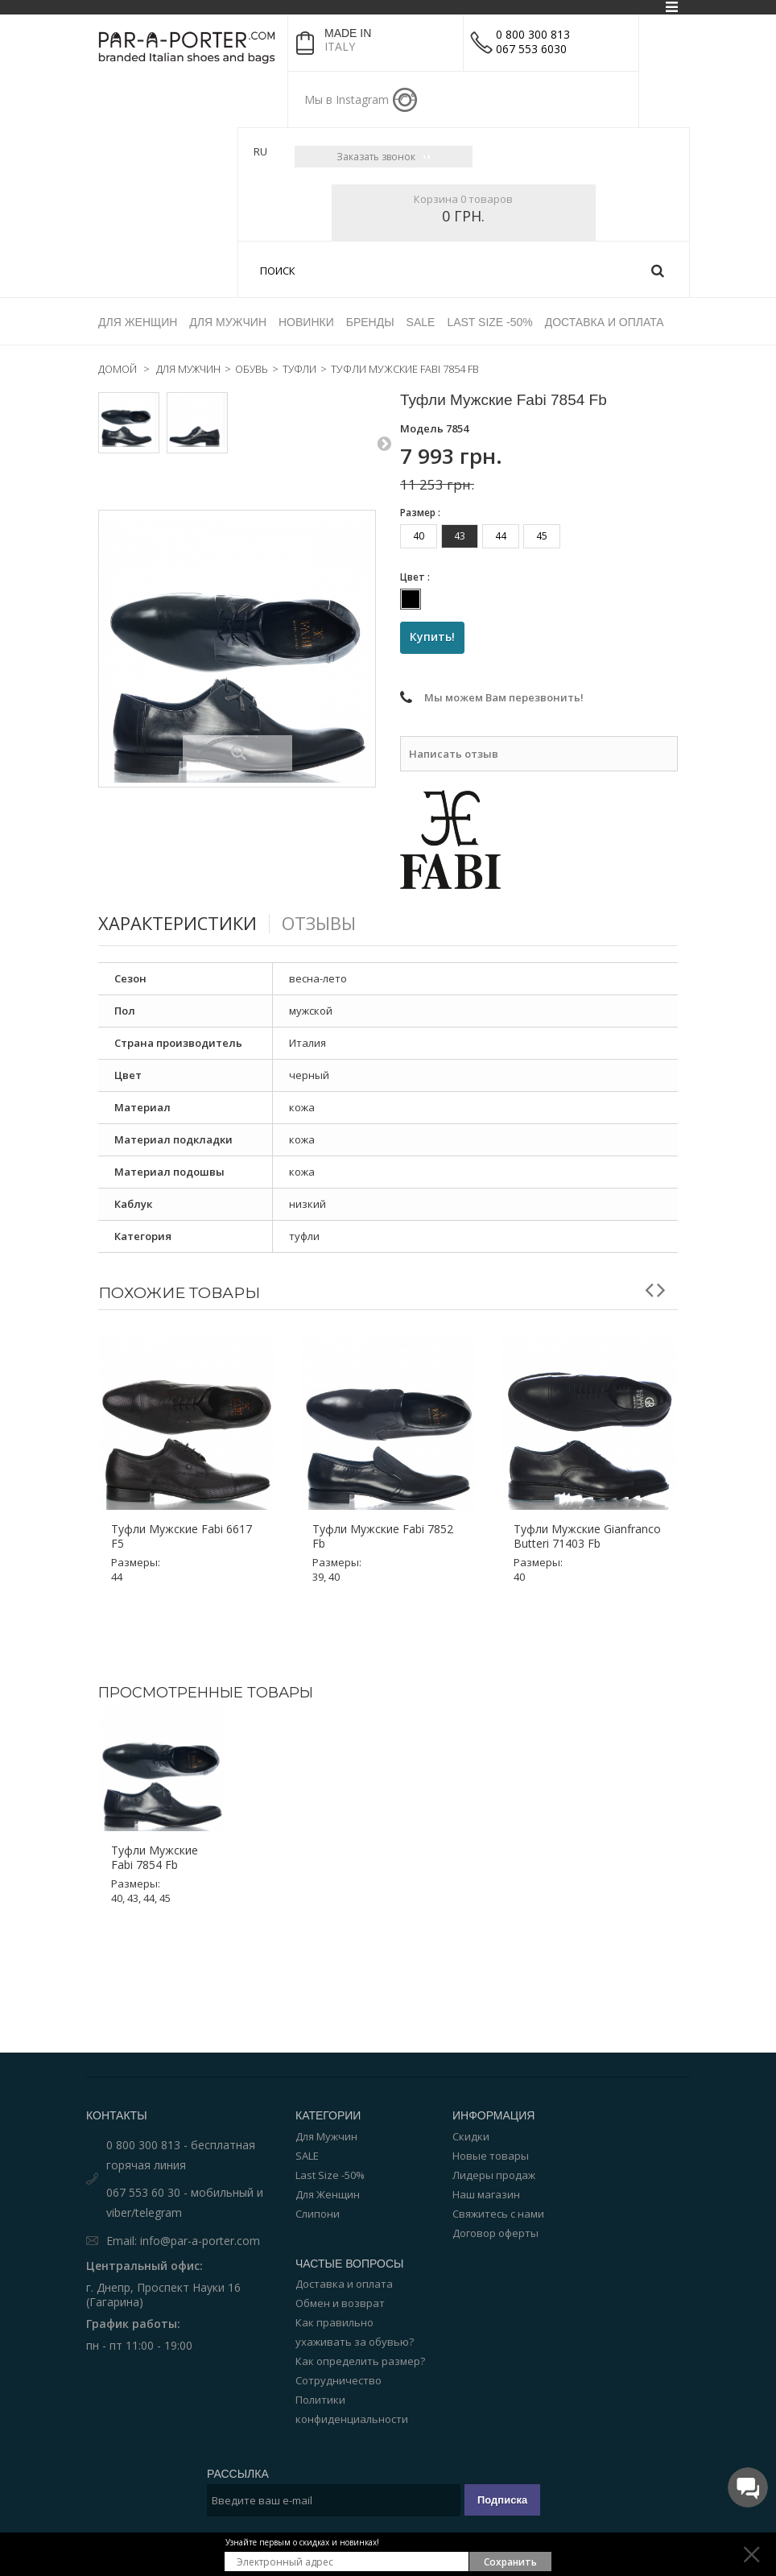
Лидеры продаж (493, 2118)
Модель (422, 371)
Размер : (421, 455)
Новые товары (490, 2098)
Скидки (470, 2079)
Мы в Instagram (346, 99)
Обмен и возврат (340, 2246)
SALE (307, 2098)
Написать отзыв (453, 697)
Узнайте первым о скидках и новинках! (302, 2542)
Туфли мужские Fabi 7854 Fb (154, 1800)
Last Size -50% (330, 2118)
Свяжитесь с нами (498, 2156)
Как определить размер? (360, 2304)
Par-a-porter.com (446, 2528)
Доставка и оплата (344, 2226)
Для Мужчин (326, 2079)
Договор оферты (495, 2176)
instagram (405, 100)
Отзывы (334, 866)
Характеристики (183, 866)
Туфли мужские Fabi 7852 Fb (382, 1480)
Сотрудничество (338, 2323)
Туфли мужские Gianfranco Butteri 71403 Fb (587, 1480)
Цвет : (416, 520)
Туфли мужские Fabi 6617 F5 (181, 1480)
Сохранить (510, 2562)
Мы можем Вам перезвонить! (504, 642)
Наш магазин (486, 2137)
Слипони (317, 2156)
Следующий (384, 383)
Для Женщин (327, 2137)
